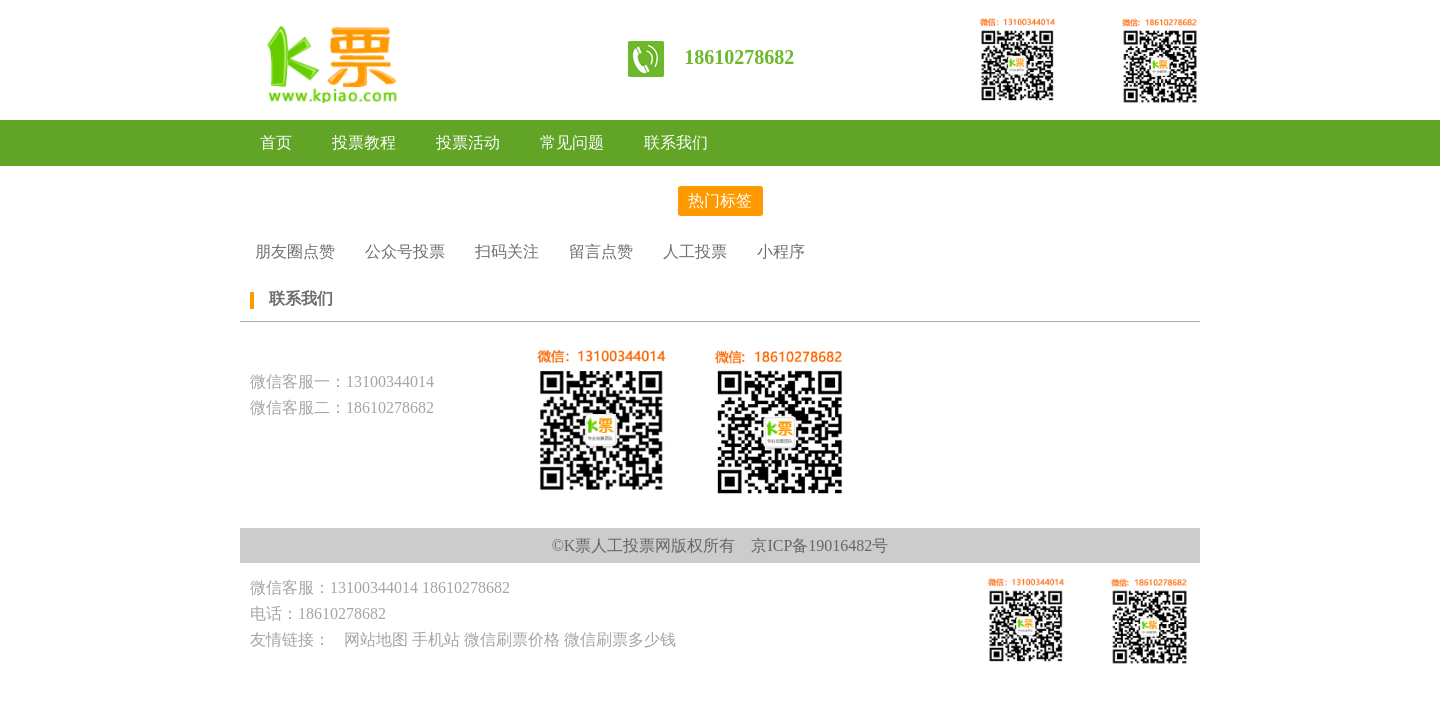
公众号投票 (405, 251)
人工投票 (695, 251)
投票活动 (468, 142)
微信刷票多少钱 (620, 639)
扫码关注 (507, 251)
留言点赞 (601, 251)
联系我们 (676, 142)
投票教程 (364, 142)
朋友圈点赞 (295, 251)
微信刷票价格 (512, 639)
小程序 (781, 251)
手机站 (436, 639)
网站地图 (376, 639)
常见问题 (572, 142)
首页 (276, 142)
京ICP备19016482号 (819, 545)
